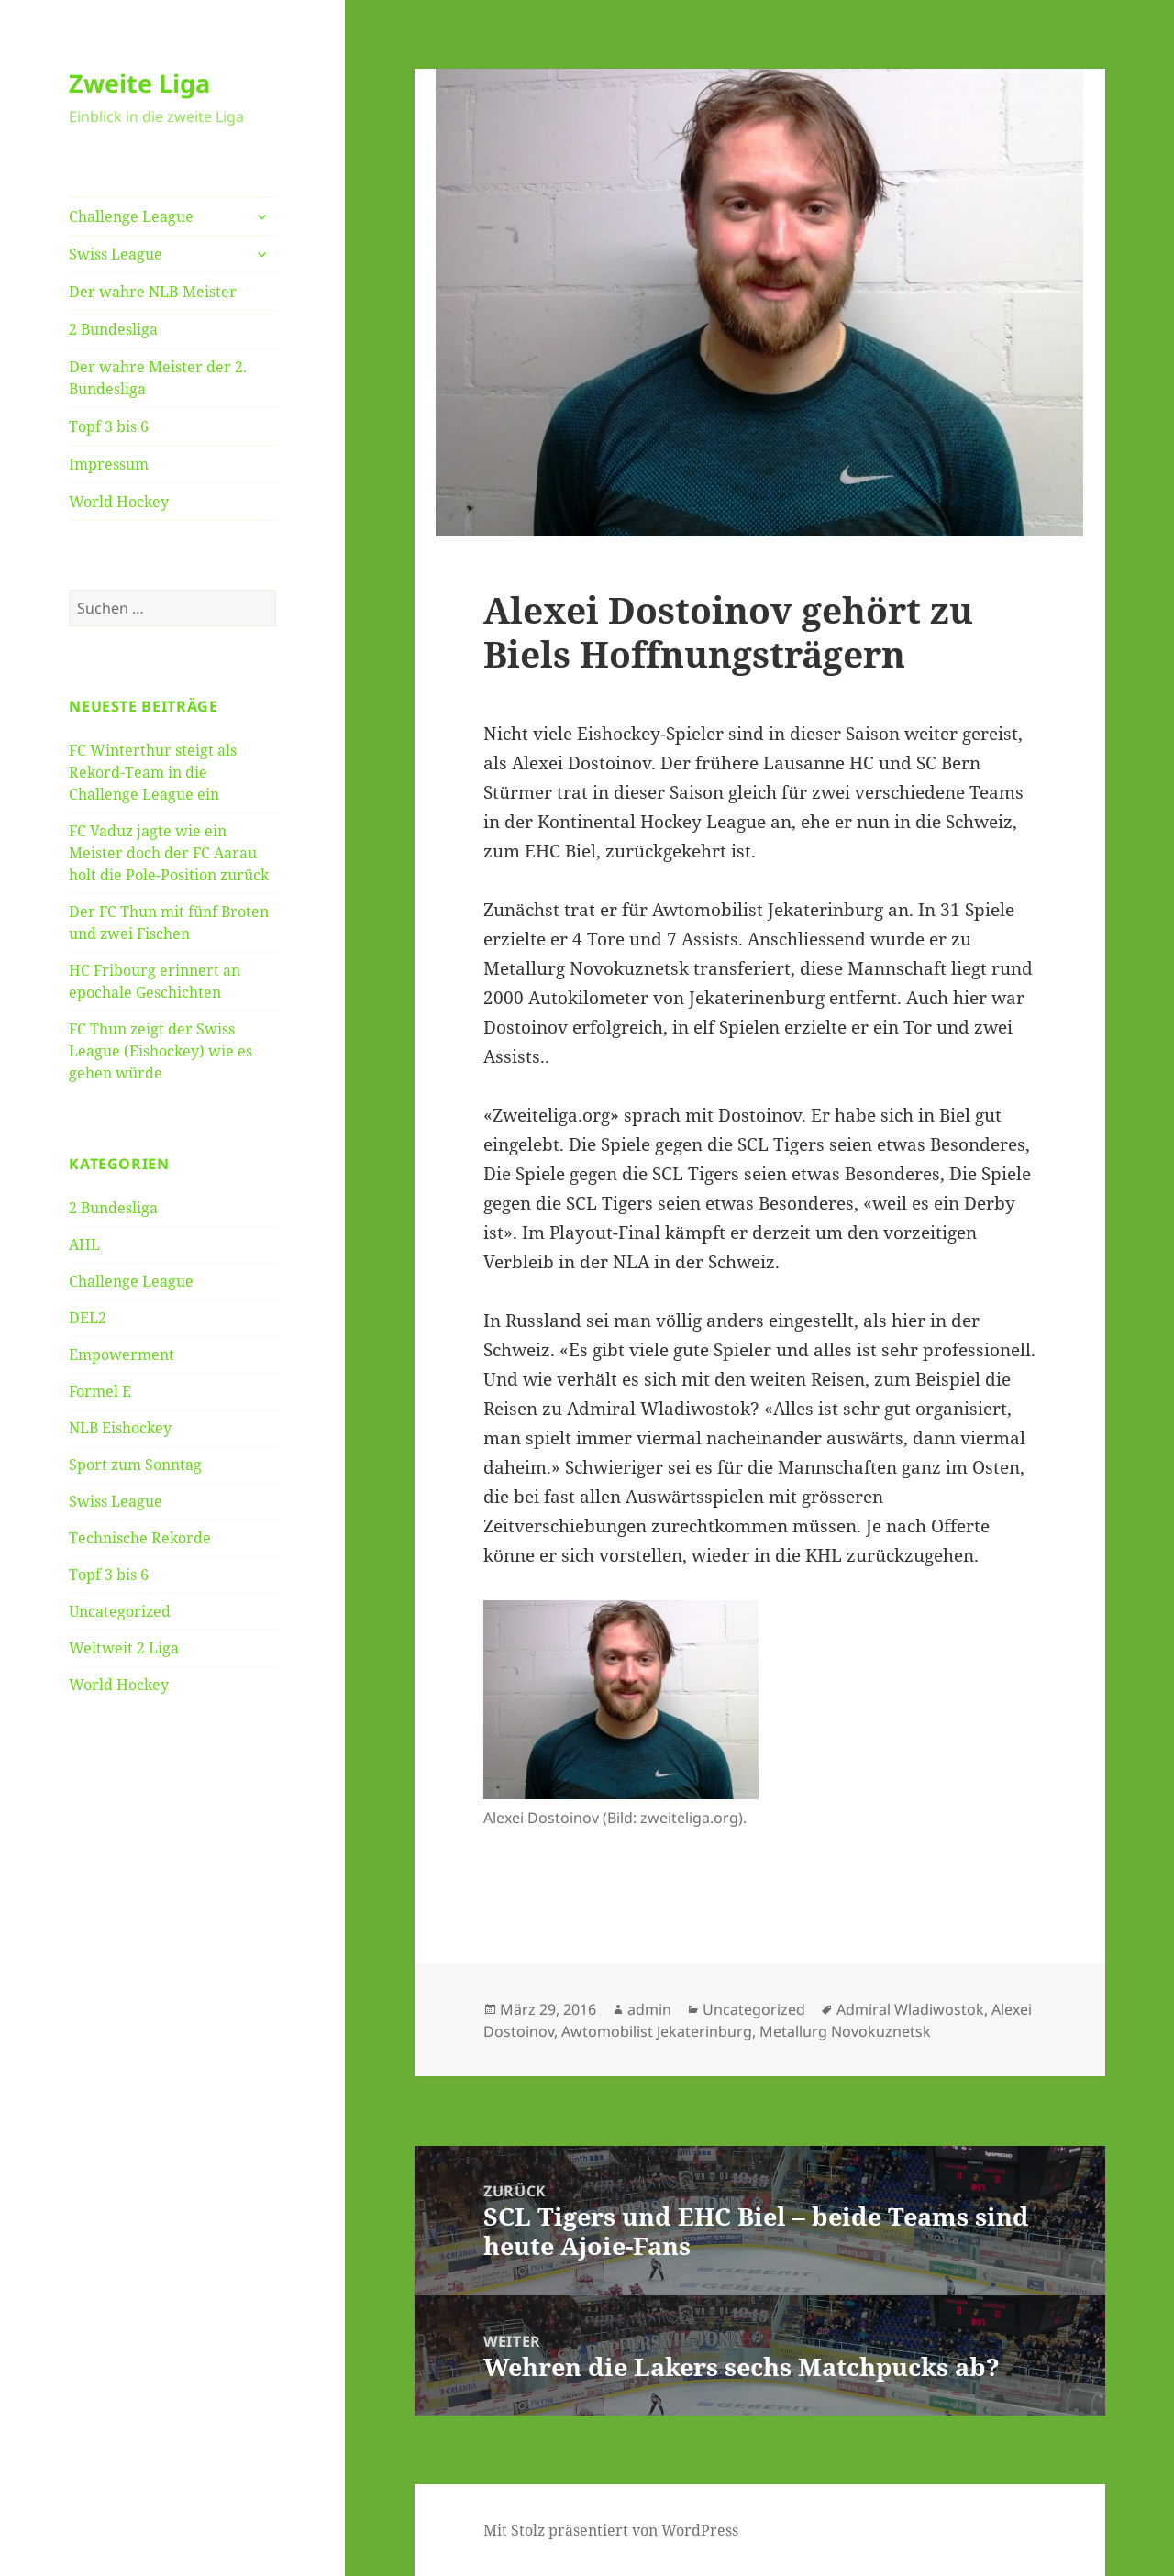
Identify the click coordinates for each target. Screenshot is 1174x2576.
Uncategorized (120, 1611)
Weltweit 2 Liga (124, 1648)
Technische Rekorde (140, 1538)
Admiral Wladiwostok (910, 2009)
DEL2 (87, 1318)
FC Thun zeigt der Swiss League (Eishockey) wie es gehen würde (160, 1051)
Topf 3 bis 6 (109, 426)
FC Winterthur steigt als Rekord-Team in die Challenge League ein (153, 772)
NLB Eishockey (120, 1428)
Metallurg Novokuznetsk (845, 2031)
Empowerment (121, 1354)
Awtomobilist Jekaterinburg (656, 2031)
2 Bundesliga (113, 329)
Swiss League (115, 254)
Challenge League (131, 216)
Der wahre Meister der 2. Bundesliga (158, 378)
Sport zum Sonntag (135, 1464)
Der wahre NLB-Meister (153, 292)
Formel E (100, 1391)
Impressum (109, 464)
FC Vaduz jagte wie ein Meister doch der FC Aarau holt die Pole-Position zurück (169, 853)
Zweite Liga (139, 83)
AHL (84, 1244)
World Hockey (119, 502)
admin (649, 2009)
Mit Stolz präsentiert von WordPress (610, 2530)
